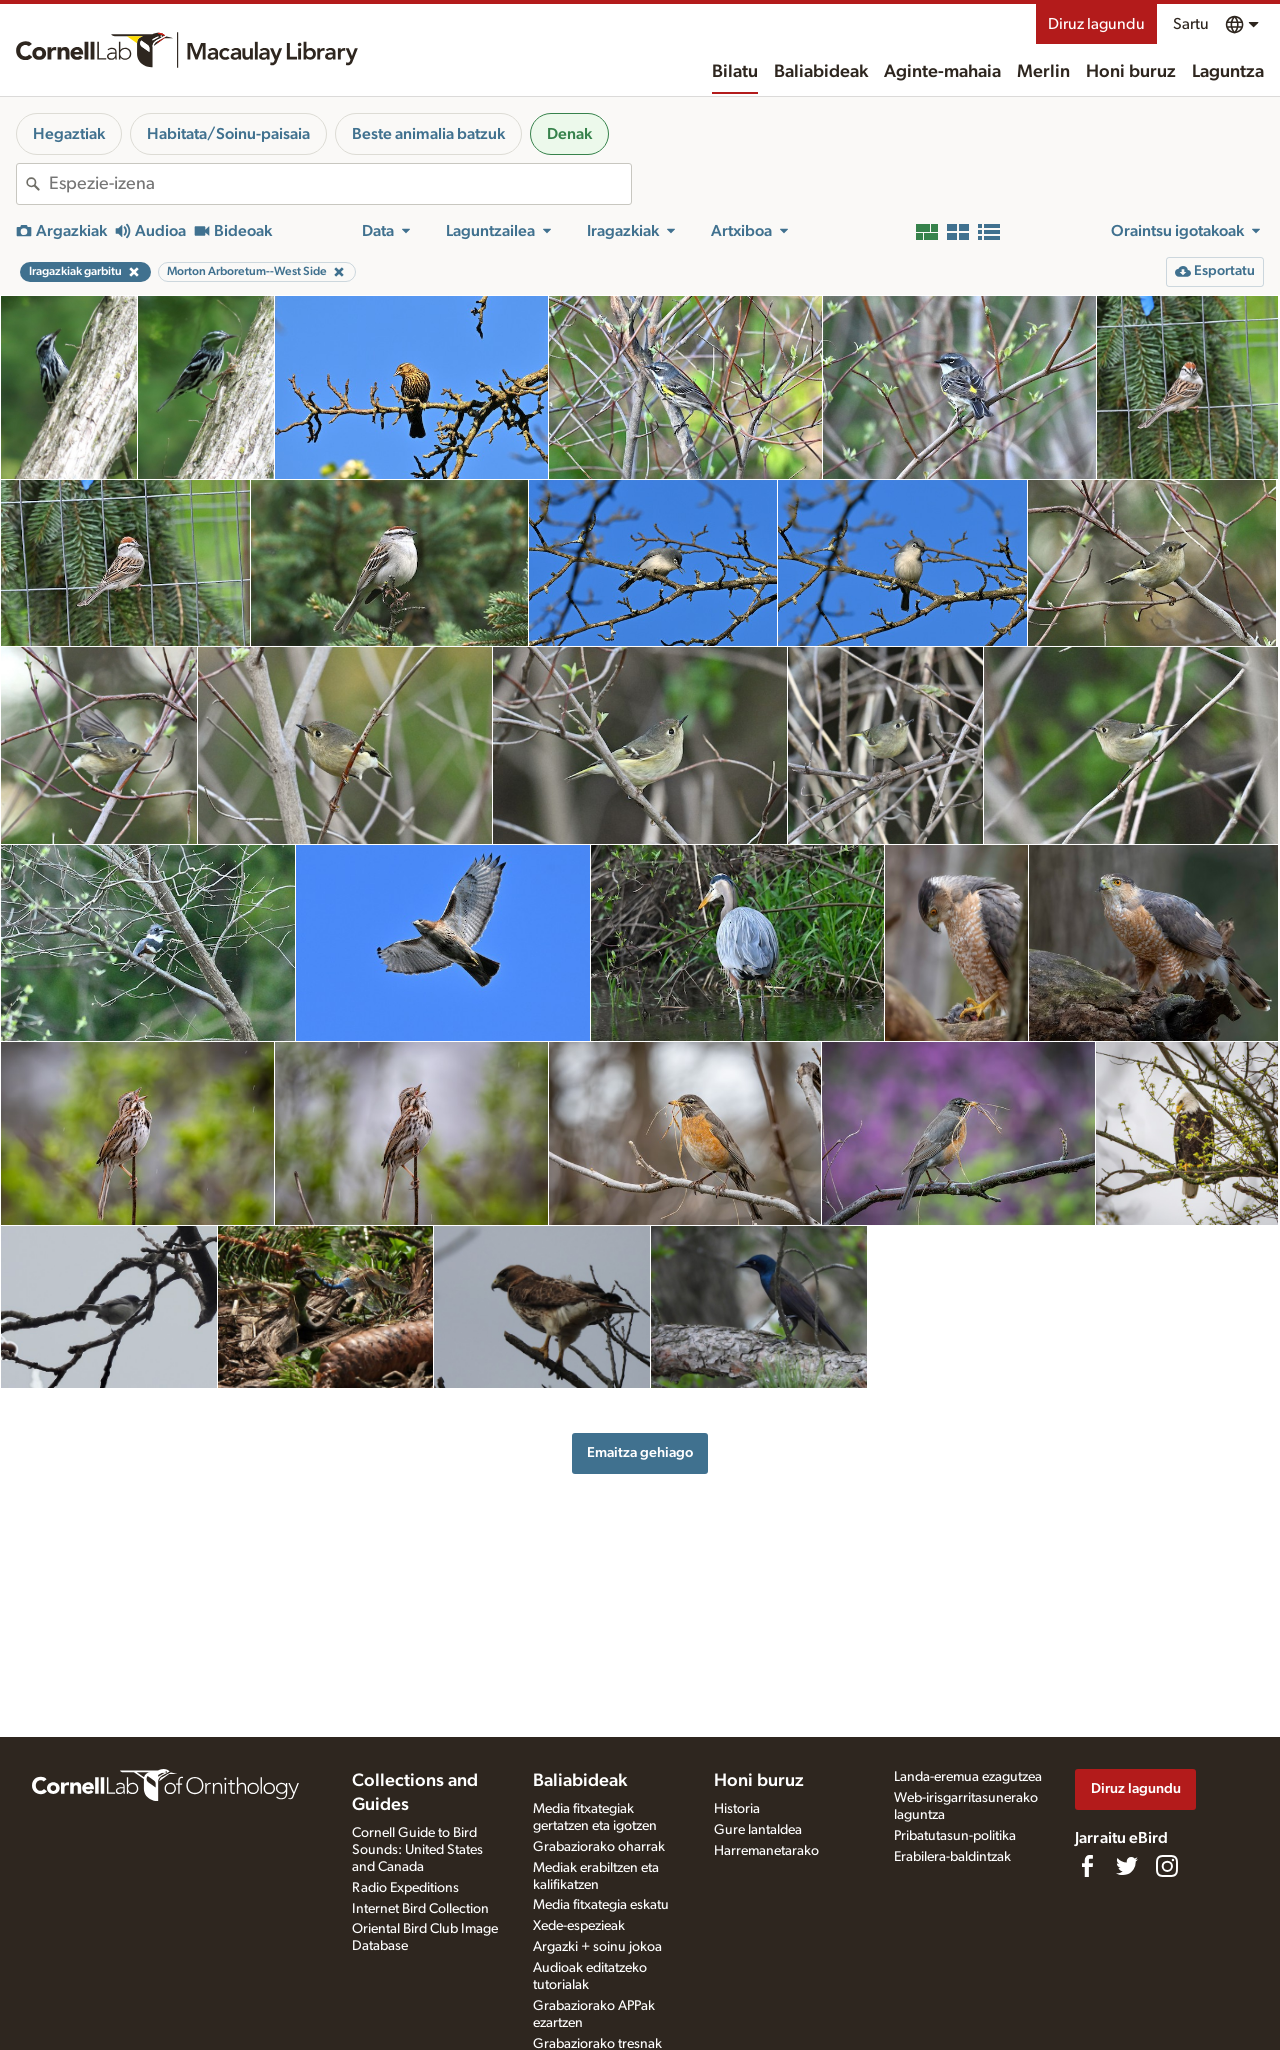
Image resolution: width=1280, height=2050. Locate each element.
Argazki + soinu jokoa (597, 1947)
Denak (569, 134)
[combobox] (340, 184)
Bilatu (735, 72)
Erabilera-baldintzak (952, 1857)
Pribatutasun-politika (955, 1836)
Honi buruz (1131, 72)
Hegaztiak (69, 134)
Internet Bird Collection (420, 1909)
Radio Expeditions (405, 1888)
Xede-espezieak (579, 1926)
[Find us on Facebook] (1087, 1866)
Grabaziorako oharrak (599, 1847)
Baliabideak (821, 72)
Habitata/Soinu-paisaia (228, 134)
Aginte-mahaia (942, 72)
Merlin (1043, 72)
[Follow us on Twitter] (1127, 1866)
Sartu (1191, 24)
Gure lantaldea (758, 1830)
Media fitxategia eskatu (601, 1905)
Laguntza (1228, 72)
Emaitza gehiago (640, 1452)
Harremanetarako (766, 1851)
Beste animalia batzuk (428, 134)
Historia (737, 1809)
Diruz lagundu (1096, 24)
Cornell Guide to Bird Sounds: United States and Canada (417, 1850)
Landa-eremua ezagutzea (968, 1777)
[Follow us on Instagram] (1167, 1866)
